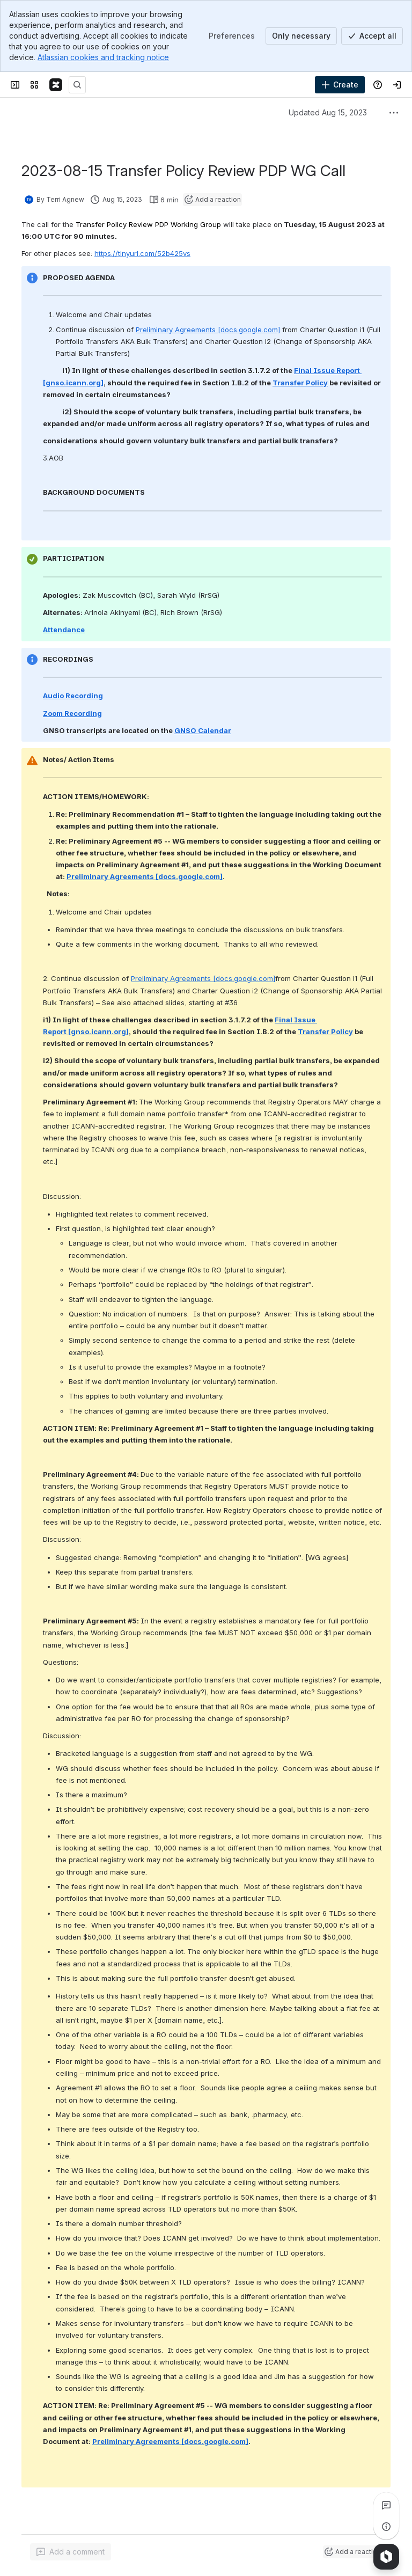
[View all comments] (386, 2505)
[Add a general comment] (70, 2551)
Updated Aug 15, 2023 (328, 112)
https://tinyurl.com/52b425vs (142, 253)
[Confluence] (55, 84)
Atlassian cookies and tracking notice (103, 57)
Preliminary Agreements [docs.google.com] (208, 329)
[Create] (340, 84)
